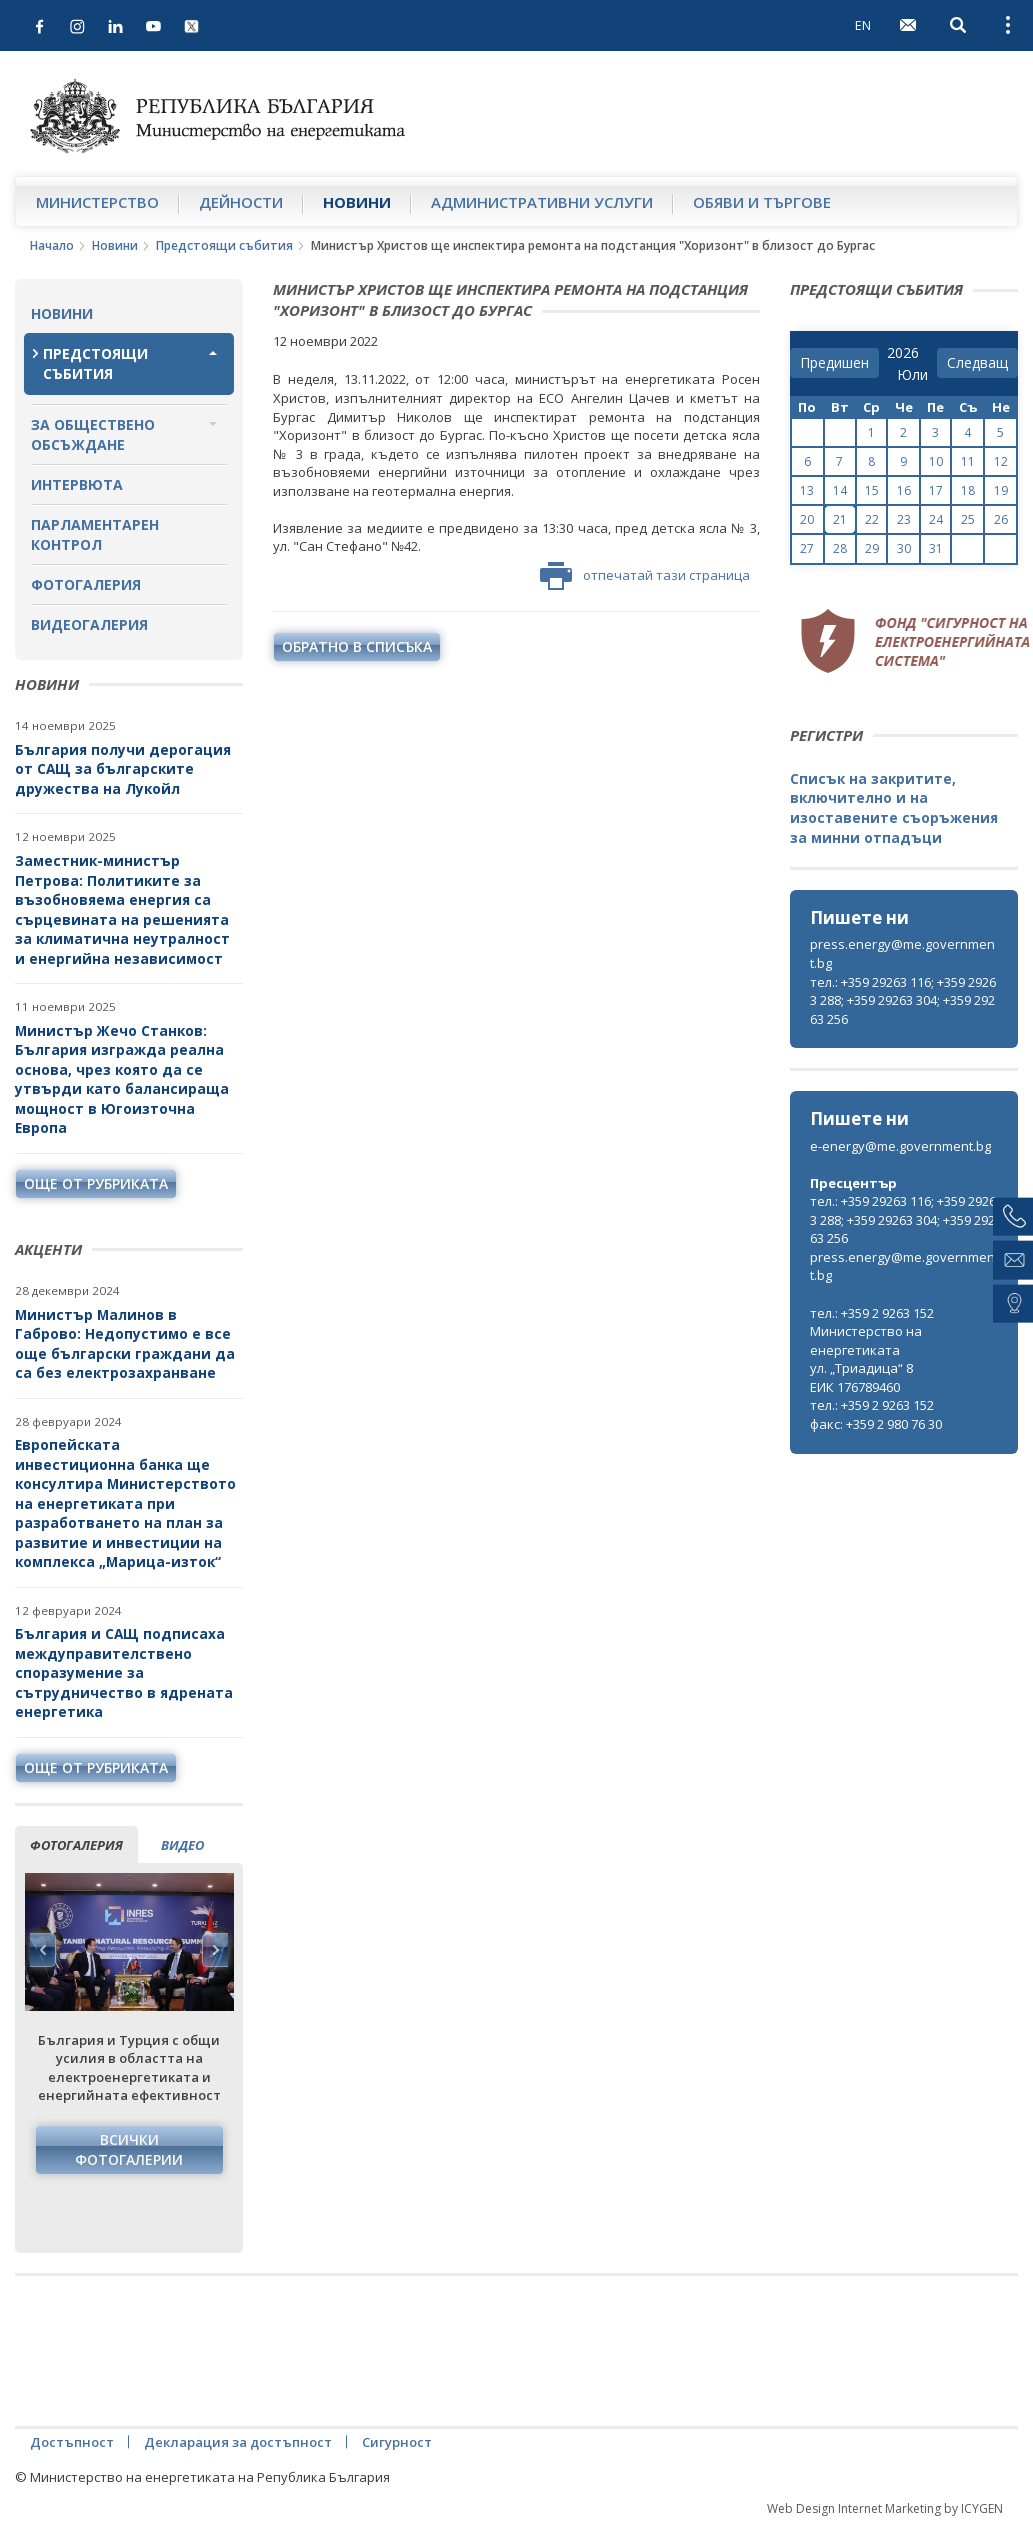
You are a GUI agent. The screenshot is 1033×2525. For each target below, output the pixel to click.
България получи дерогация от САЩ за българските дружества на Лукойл (123, 769)
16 (904, 490)
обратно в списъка (357, 646)
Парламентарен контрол (95, 534)
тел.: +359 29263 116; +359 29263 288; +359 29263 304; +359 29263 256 (903, 1000)
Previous (43, 1950)
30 (904, 548)
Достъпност (72, 2442)
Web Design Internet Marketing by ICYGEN (885, 2508)
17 (936, 490)
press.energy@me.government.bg (902, 953)
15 (872, 490)
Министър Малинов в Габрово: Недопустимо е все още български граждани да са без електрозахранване (125, 1344)
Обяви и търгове (762, 202)
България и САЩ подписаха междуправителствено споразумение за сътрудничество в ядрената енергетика (124, 1672)
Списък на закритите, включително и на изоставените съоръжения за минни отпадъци (894, 808)
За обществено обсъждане (93, 434)
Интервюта (77, 484)
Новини (357, 202)
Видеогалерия (89, 624)
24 (936, 519)
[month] (912, 375)
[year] (903, 353)
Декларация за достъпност (238, 2442)
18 (968, 490)
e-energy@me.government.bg (900, 1146)
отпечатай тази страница (645, 576)
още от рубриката (96, 1183)
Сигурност (397, 2442)
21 (840, 519)
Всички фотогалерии (129, 2149)
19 (1001, 490)
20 (807, 519)
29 (872, 548)
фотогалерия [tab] (76, 1845)
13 (807, 490)
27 (807, 548)
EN (863, 25)
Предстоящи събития (224, 245)
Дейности (241, 202)
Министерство (97, 202)
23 (904, 519)
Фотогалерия (86, 584)
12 (1001, 461)
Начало (52, 245)
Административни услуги (542, 202)
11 (968, 461)
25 (968, 519)
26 (1001, 519)
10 (936, 461)
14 (840, 490)
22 (872, 519)
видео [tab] (182, 1845)
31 (936, 548)
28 (840, 548)
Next (215, 1950)
